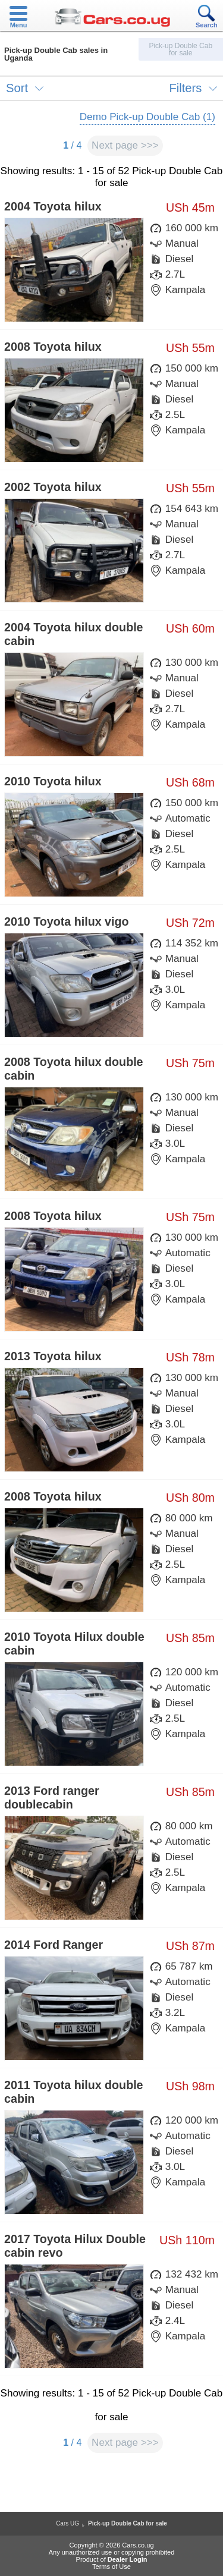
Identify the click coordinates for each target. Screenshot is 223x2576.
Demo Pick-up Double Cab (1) (147, 116)
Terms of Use (111, 2566)
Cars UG (67, 2523)
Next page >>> (125, 145)
